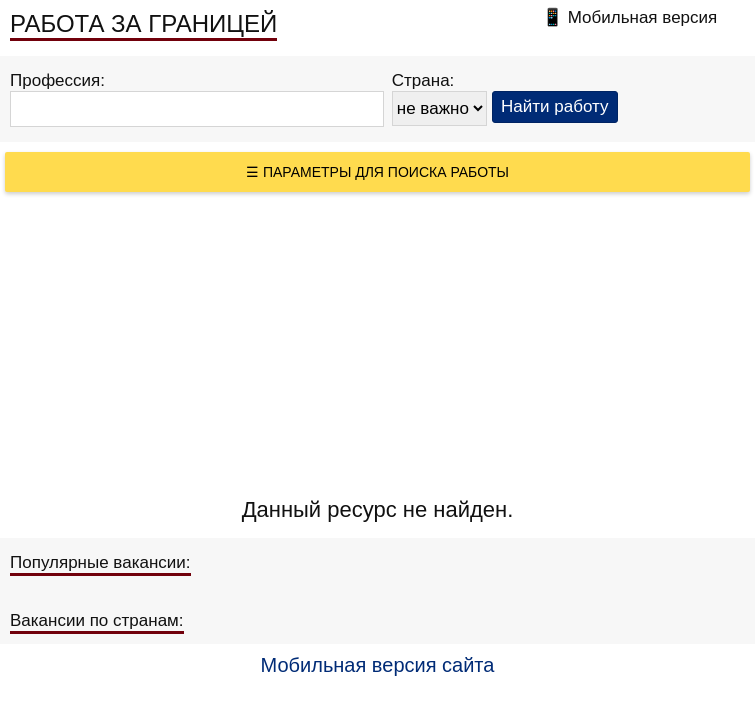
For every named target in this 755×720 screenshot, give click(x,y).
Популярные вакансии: (100, 562)
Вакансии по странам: (97, 620)
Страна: (423, 80)
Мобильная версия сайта (378, 665)
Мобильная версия (643, 17)
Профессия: (57, 80)
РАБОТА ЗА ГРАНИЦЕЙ (143, 23)
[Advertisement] (377, 342)
